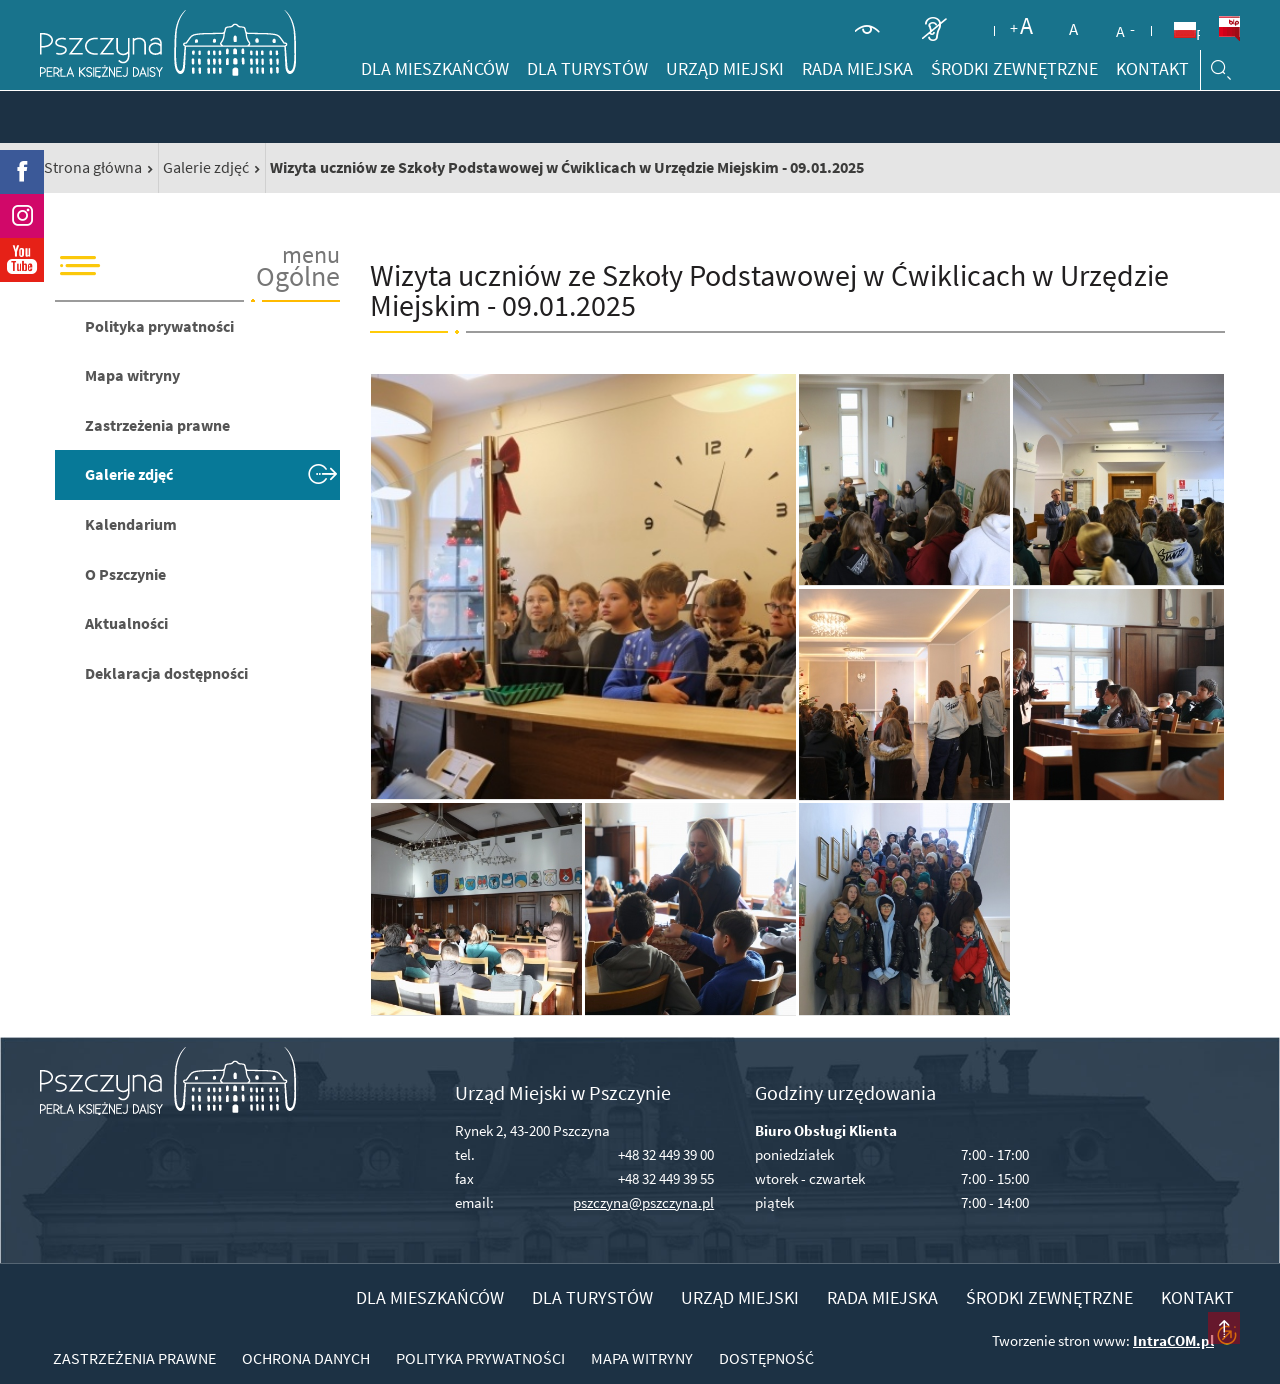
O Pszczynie (125, 574)
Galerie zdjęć (206, 167)
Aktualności (126, 623)
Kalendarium (131, 524)
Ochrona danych (306, 1358)
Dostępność (766, 1358)
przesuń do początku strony (1224, 1328)
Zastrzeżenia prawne (157, 425)
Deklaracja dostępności (166, 673)
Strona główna (93, 167)
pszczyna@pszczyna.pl (643, 1202)
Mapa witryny (132, 375)
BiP (1229, 29)
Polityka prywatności (159, 326)
